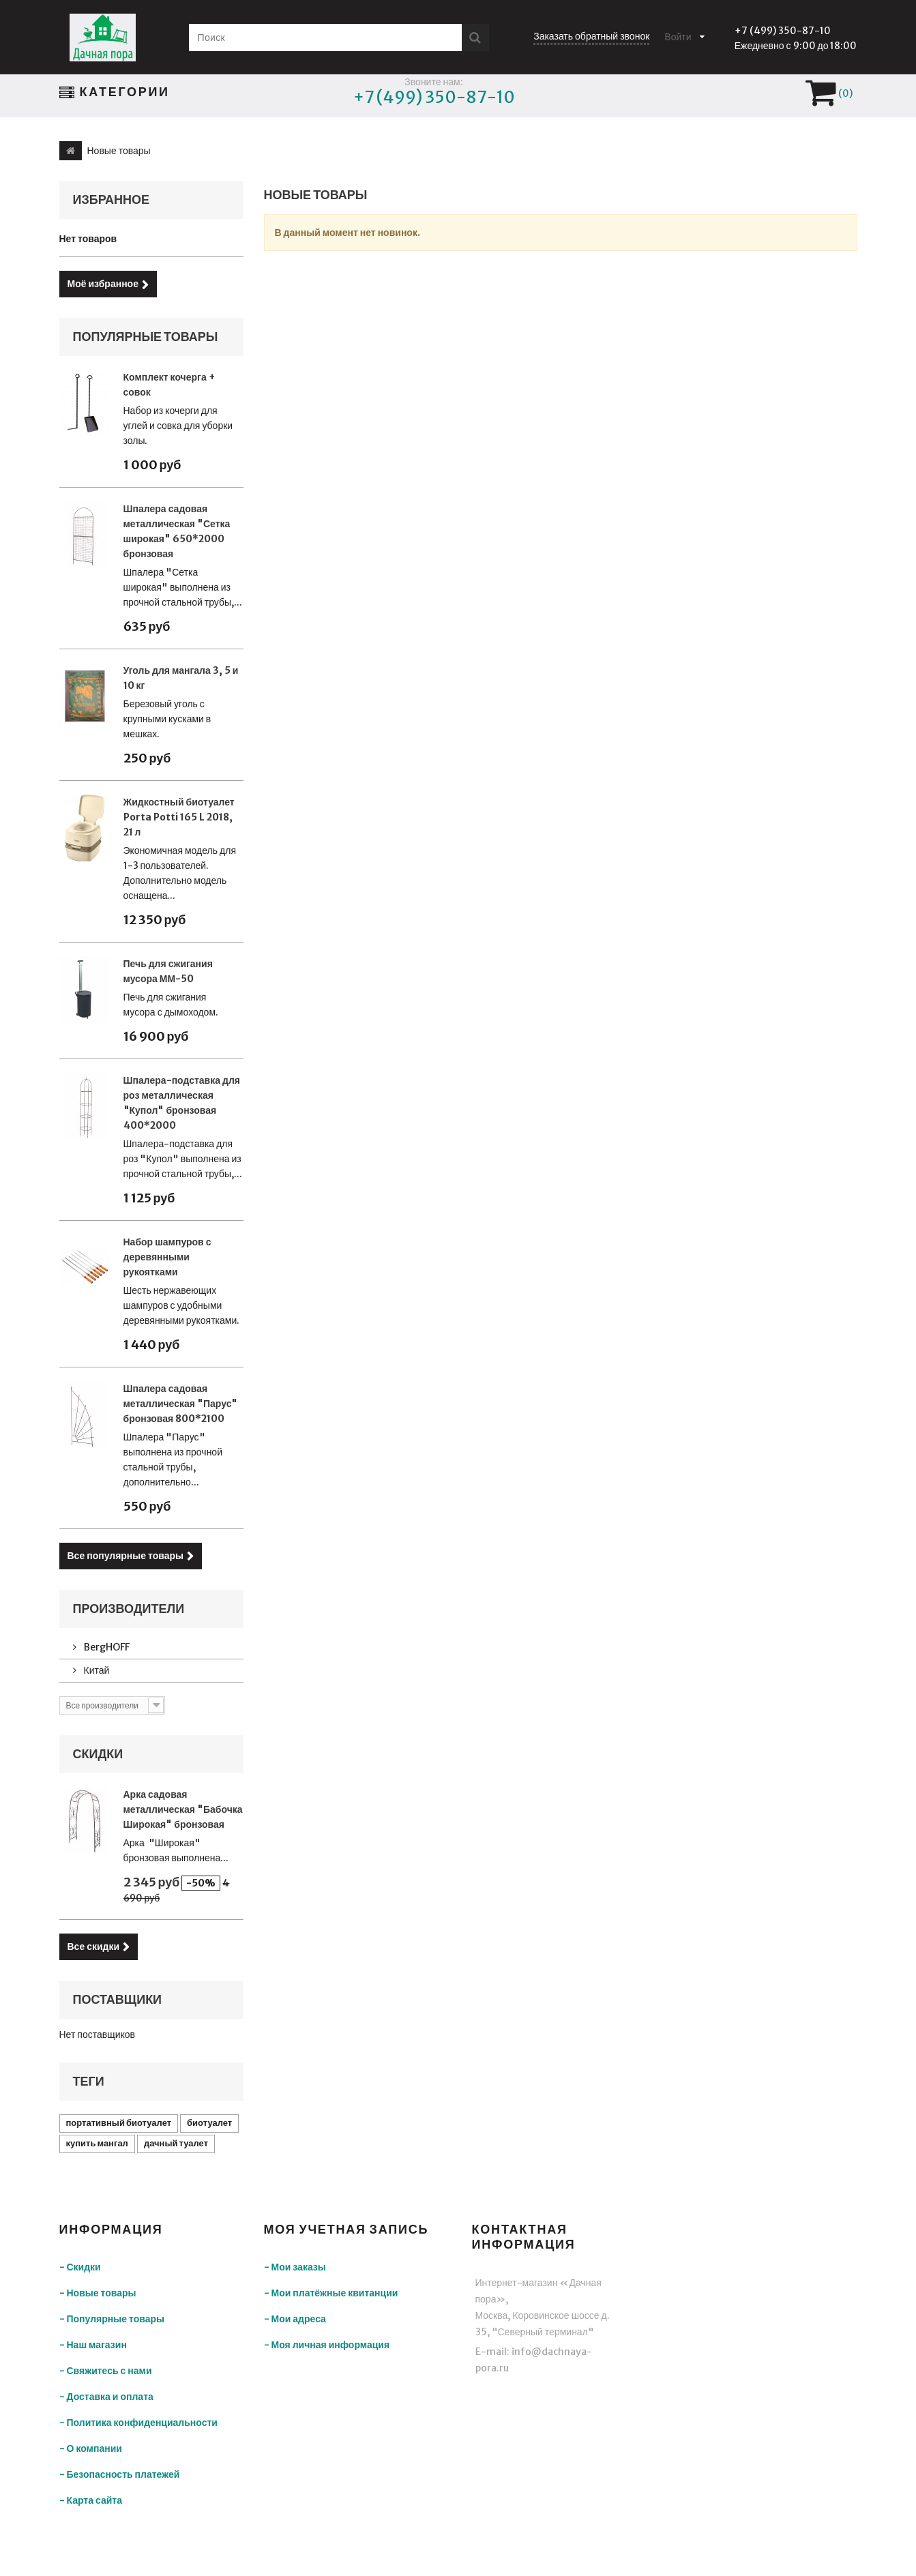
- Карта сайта (91, 2500)
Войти (677, 37)
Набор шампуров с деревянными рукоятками (167, 1257)
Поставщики (117, 1999)
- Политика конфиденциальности (138, 2422)
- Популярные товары (111, 2319)
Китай (96, 1670)
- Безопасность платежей (119, 2474)
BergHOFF (106, 1647)
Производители (129, 1608)
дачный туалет (176, 2143)
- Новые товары (97, 2293)
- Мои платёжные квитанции (331, 2293)
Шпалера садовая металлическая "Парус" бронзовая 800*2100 (180, 1403)
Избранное (111, 199)
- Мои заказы (295, 2267)
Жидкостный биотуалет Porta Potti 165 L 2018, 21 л (179, 817)
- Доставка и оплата (106, 2396)
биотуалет (209, 2123)
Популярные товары (145, 336)
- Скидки (80, 2267)
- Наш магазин (93, 2345)
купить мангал (97, 2143)
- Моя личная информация (327, 2345)
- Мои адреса (295, 2319)
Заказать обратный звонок (591, 36)
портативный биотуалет (119, 2123)
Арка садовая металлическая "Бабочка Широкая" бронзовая (183, 1809)
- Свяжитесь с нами (105, 2371)
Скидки (98, 1754)
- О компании (90, 2448)
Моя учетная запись (346, 2229)
